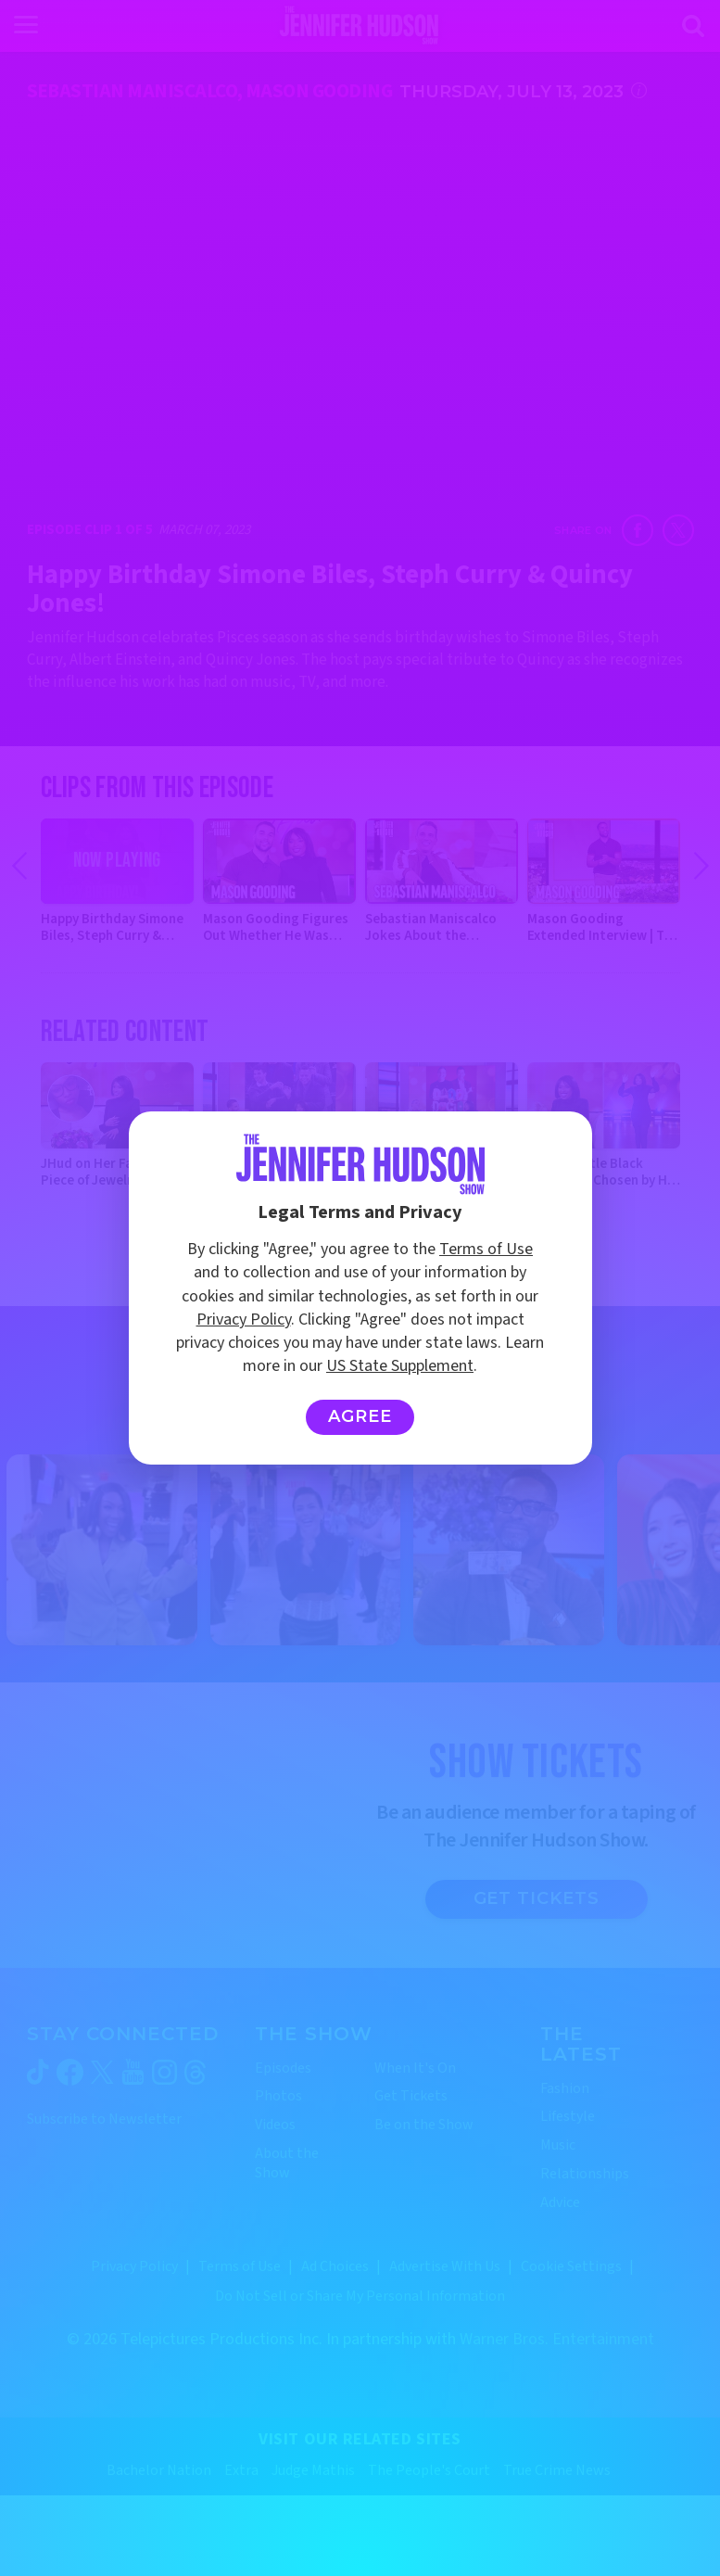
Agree (360, 1416)
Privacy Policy (243, 1319)
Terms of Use (486, 1249)
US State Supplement (400, 1365)
